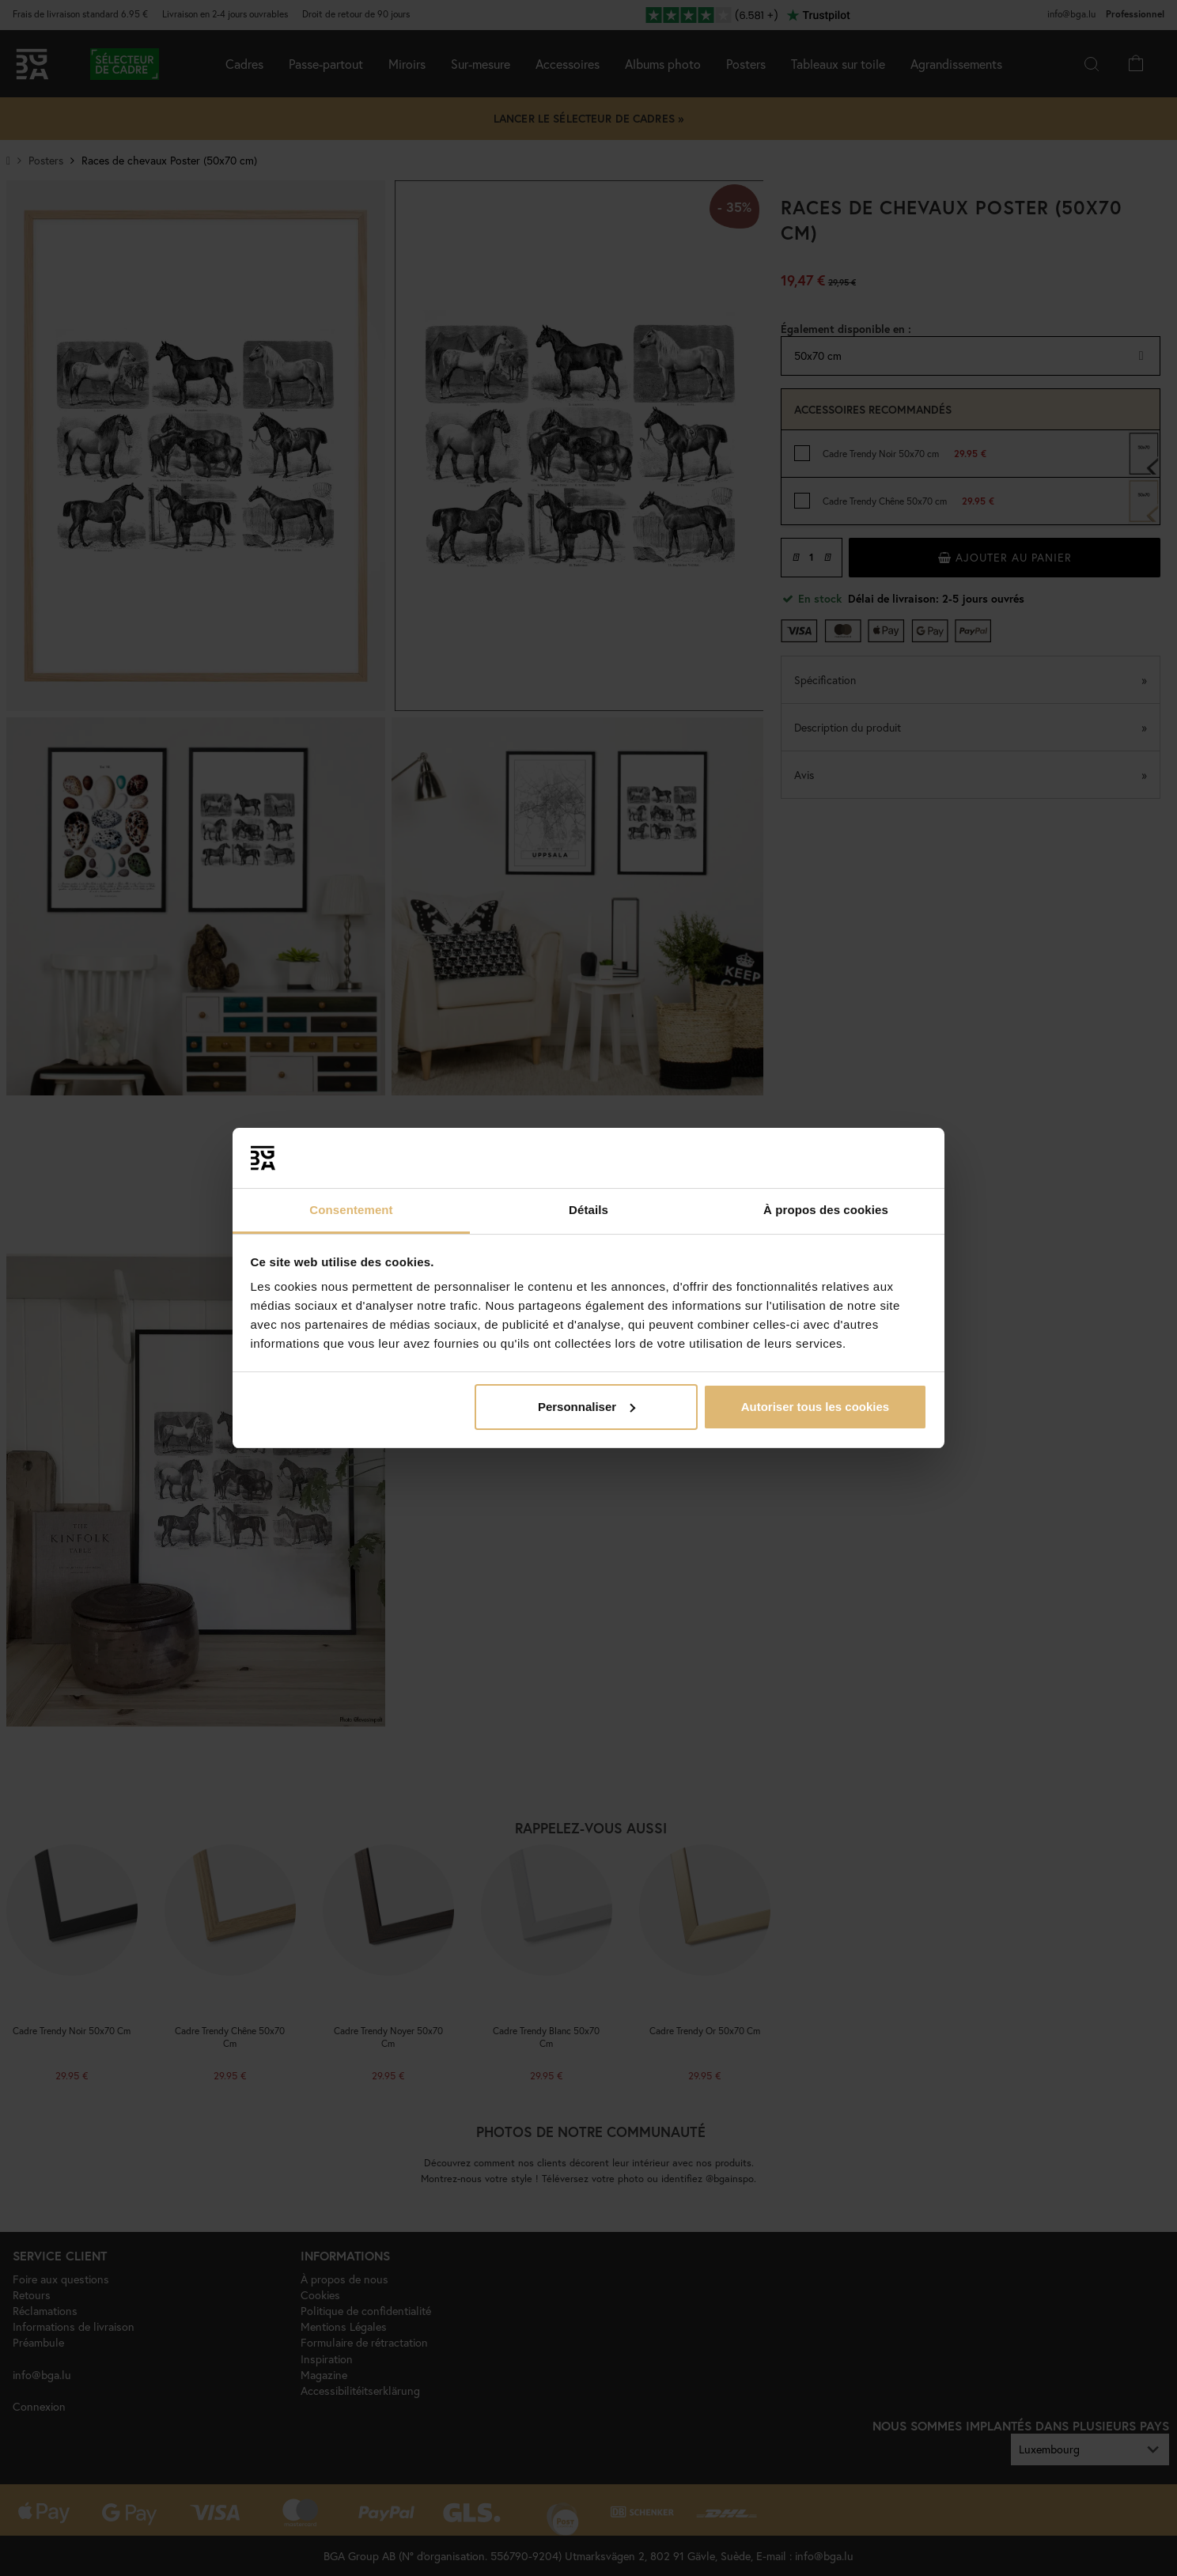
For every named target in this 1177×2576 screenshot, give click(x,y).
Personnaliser (586, 1406)
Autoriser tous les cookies (815, 1406)
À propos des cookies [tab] (825, 1209)
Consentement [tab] (350, 1209)
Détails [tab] (588, 1209)
